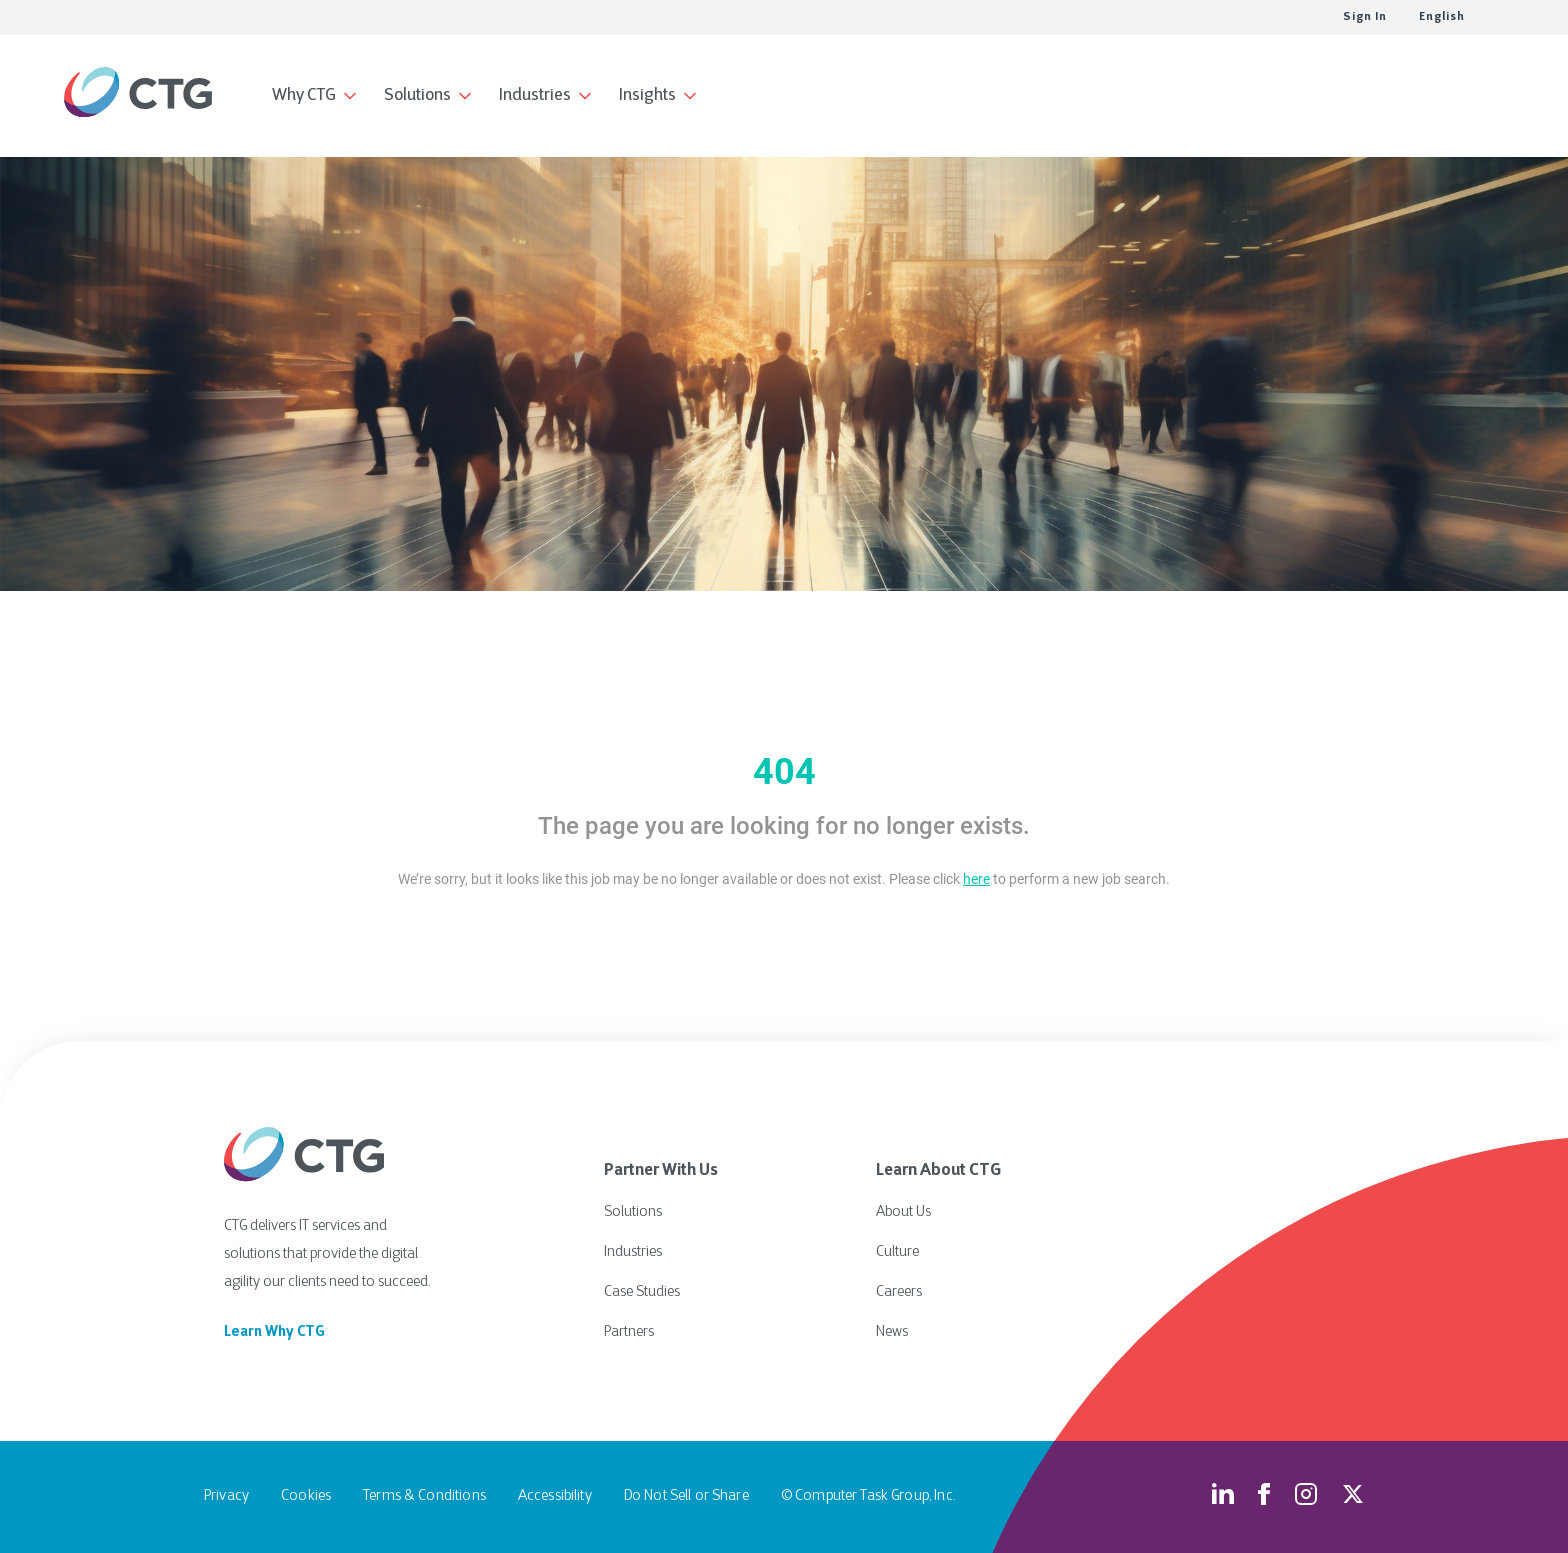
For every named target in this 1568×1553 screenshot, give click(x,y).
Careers (899, 1292)
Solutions (633, 1212)
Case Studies (642, 1292)
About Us (903, 1212)
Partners (629, 1332)
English (1442, 17)
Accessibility (555, 1496)
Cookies (306, 1496)
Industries (633, 1252)
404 (784, 772)
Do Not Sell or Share (686, 1496)
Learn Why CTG (274, 1332)
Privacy (226, 1496)
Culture (897, 1252)
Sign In (1365, 17)
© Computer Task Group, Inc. (868, 1496)
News (892, 1332)
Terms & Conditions (424, 1496)
